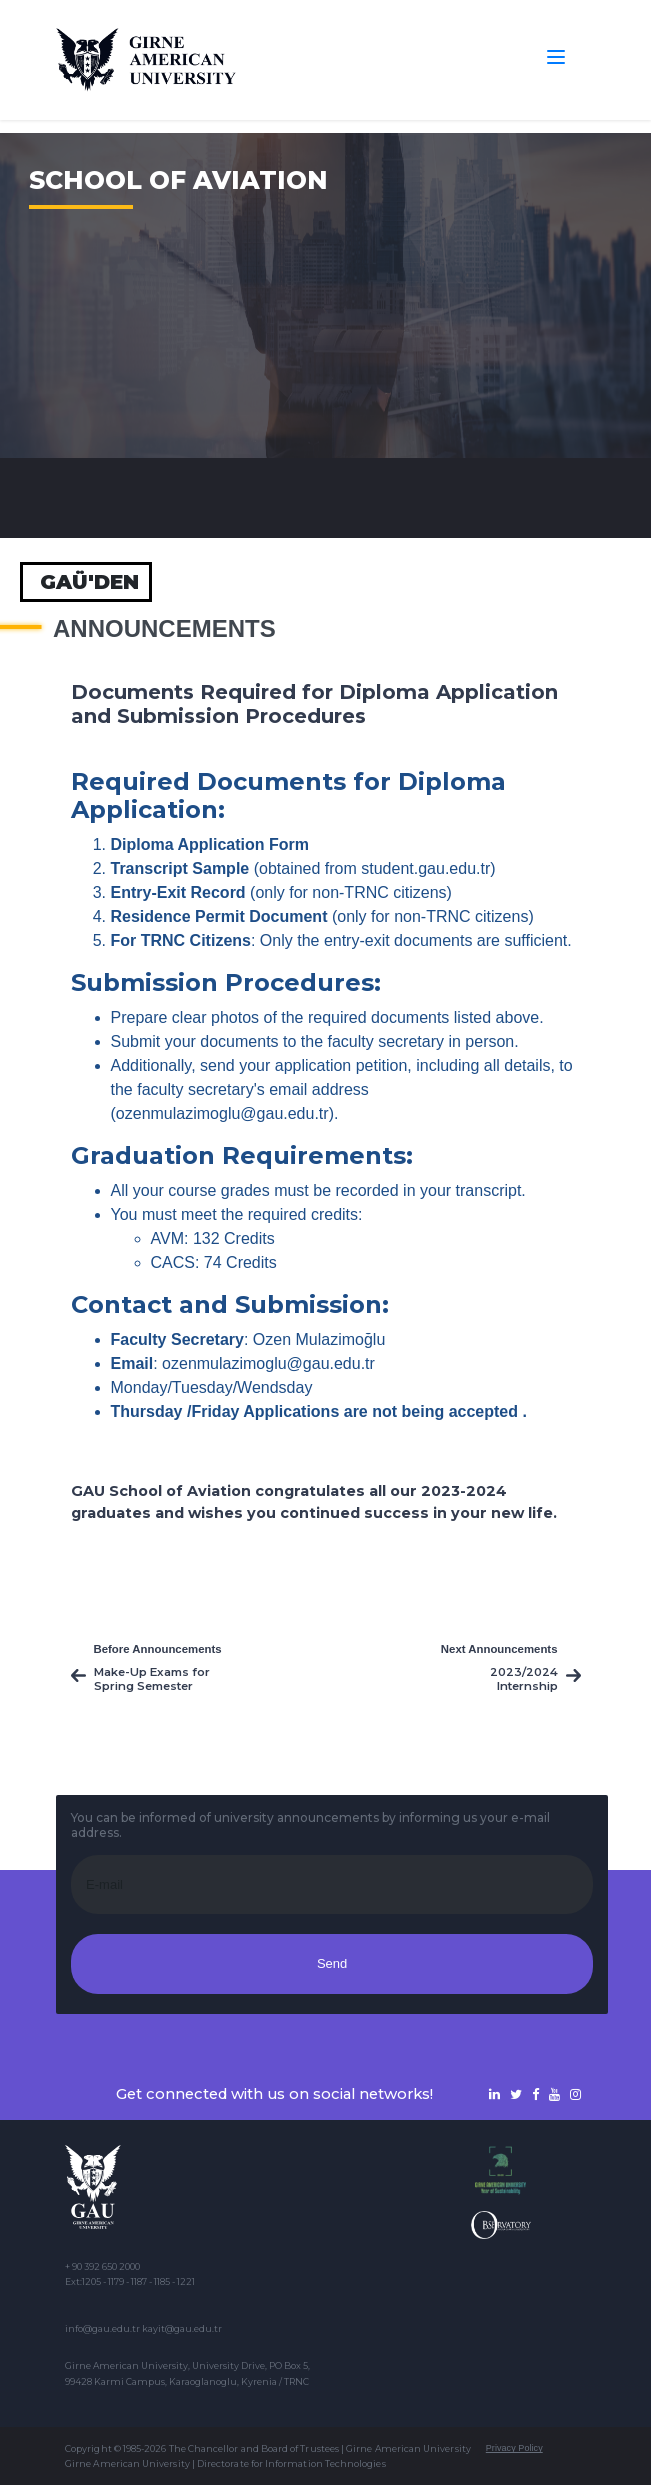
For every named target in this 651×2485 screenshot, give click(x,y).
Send (332, 1963)
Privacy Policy (514, 2448)
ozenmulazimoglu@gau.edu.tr (222, 1113)
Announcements (164, 629)
